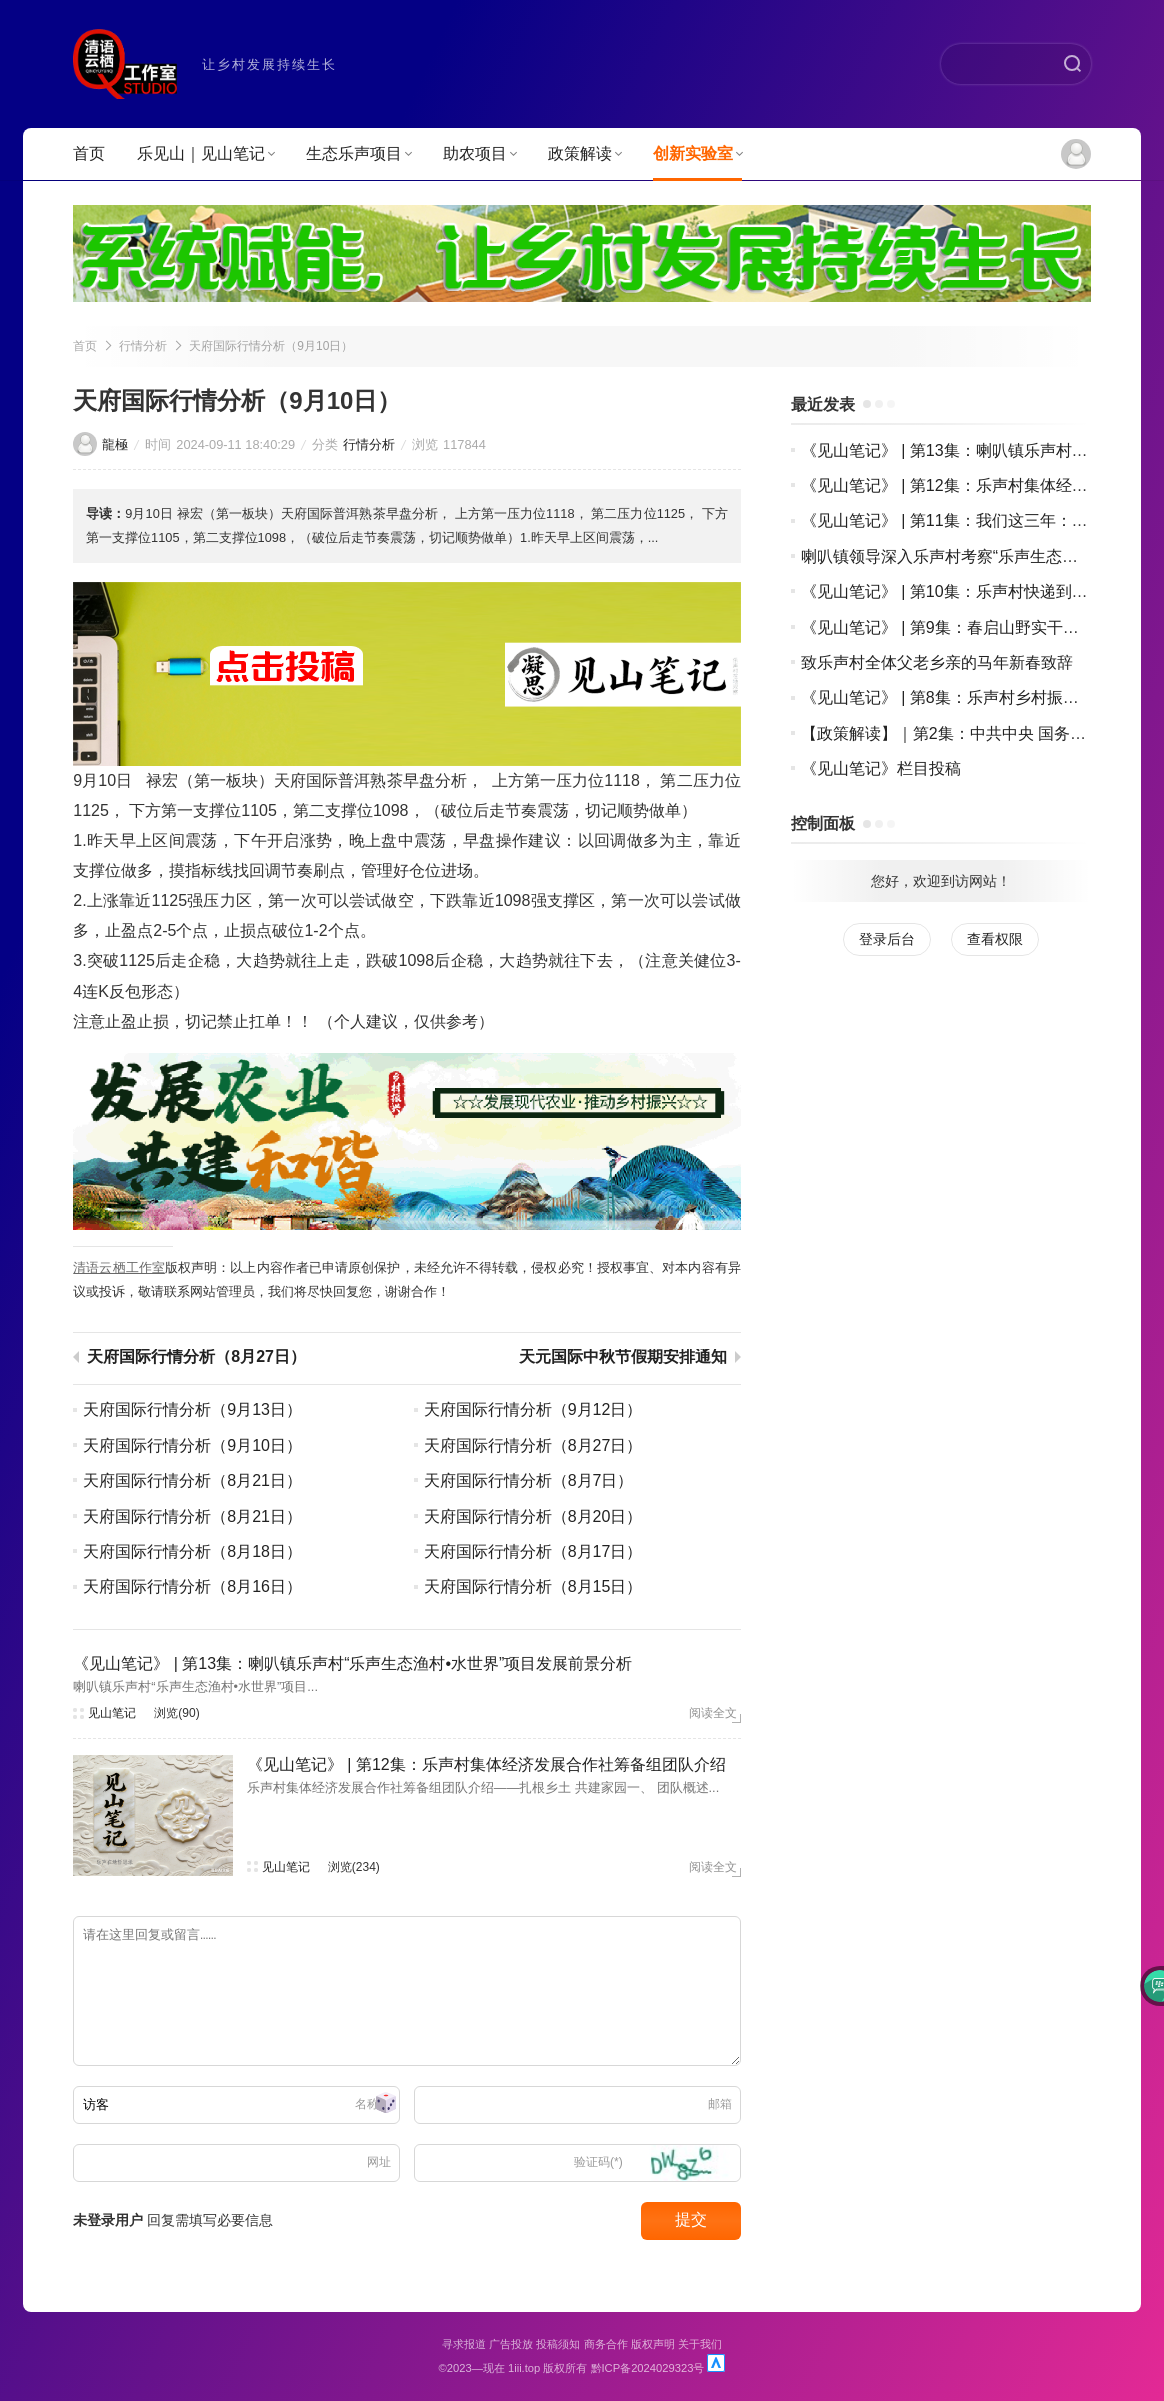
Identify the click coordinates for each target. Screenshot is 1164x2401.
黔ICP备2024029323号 (648, 2368)
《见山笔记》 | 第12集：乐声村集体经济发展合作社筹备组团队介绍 (486, 1764)
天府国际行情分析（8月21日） (192, 1480)
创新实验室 (697, 153)
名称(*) (373, 2104)
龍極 (115, 444)
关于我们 (700, 2344)
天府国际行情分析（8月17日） (533, 1551)
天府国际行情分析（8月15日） (533, 1586)
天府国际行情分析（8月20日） (533, 1516)
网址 (379, 2162)
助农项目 (479, 153)
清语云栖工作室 (119, 1267)
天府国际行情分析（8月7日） (529, 1480)
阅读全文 (713, 1713)
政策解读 (584, 153)
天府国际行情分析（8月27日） (196, 1357)
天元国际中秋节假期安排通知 (623, 1357)
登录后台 (887, 939)
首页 (89, 153)
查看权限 (995, 939)
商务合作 (606, 2344)
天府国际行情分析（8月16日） (192, 1586)
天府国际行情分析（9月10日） (271, 346)
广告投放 (511, 2344)
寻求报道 (464, 2344)
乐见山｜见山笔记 (205, 153)
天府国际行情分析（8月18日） (192, 1551)
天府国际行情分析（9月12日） (533, 1409)
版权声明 (653, 2344)
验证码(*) (598, 2162)
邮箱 (720, 2104)
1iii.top (524, 2368)
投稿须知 (558, 2344)
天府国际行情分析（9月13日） (192, 1409)
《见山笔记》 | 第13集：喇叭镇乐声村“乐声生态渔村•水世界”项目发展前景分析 (352, 1663)
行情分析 (143, 346)
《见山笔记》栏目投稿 (881, 768)
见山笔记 (112, 1713)
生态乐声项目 (358, 153)
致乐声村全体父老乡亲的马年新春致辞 (937, 662)
